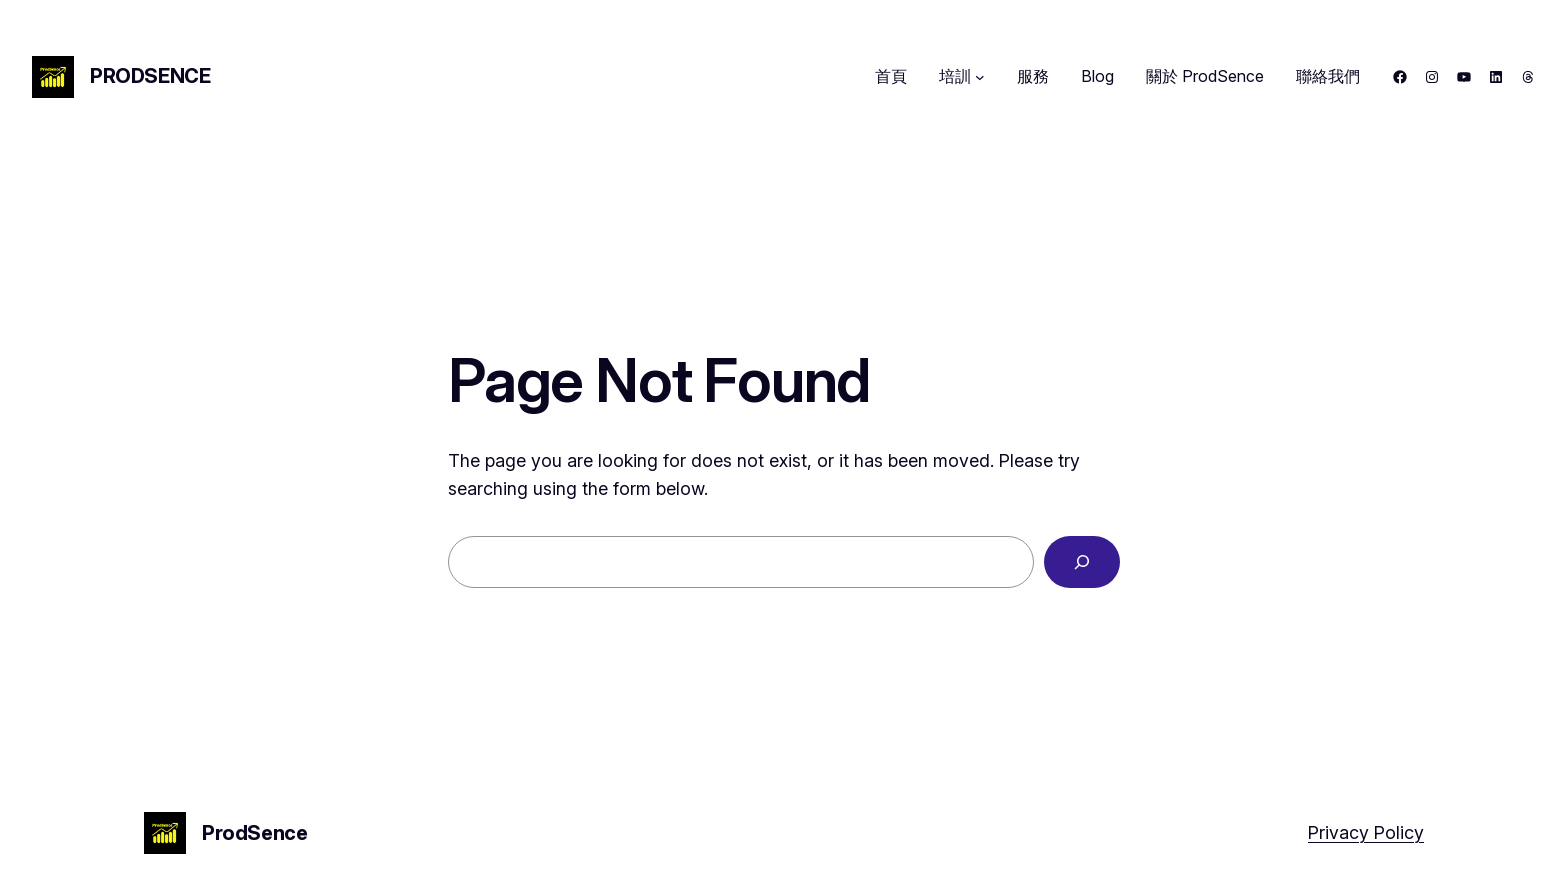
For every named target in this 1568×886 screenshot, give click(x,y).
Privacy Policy (1366, 832)
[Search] (1082, 562)
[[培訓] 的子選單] (980, 77)
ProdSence (150, 76)
